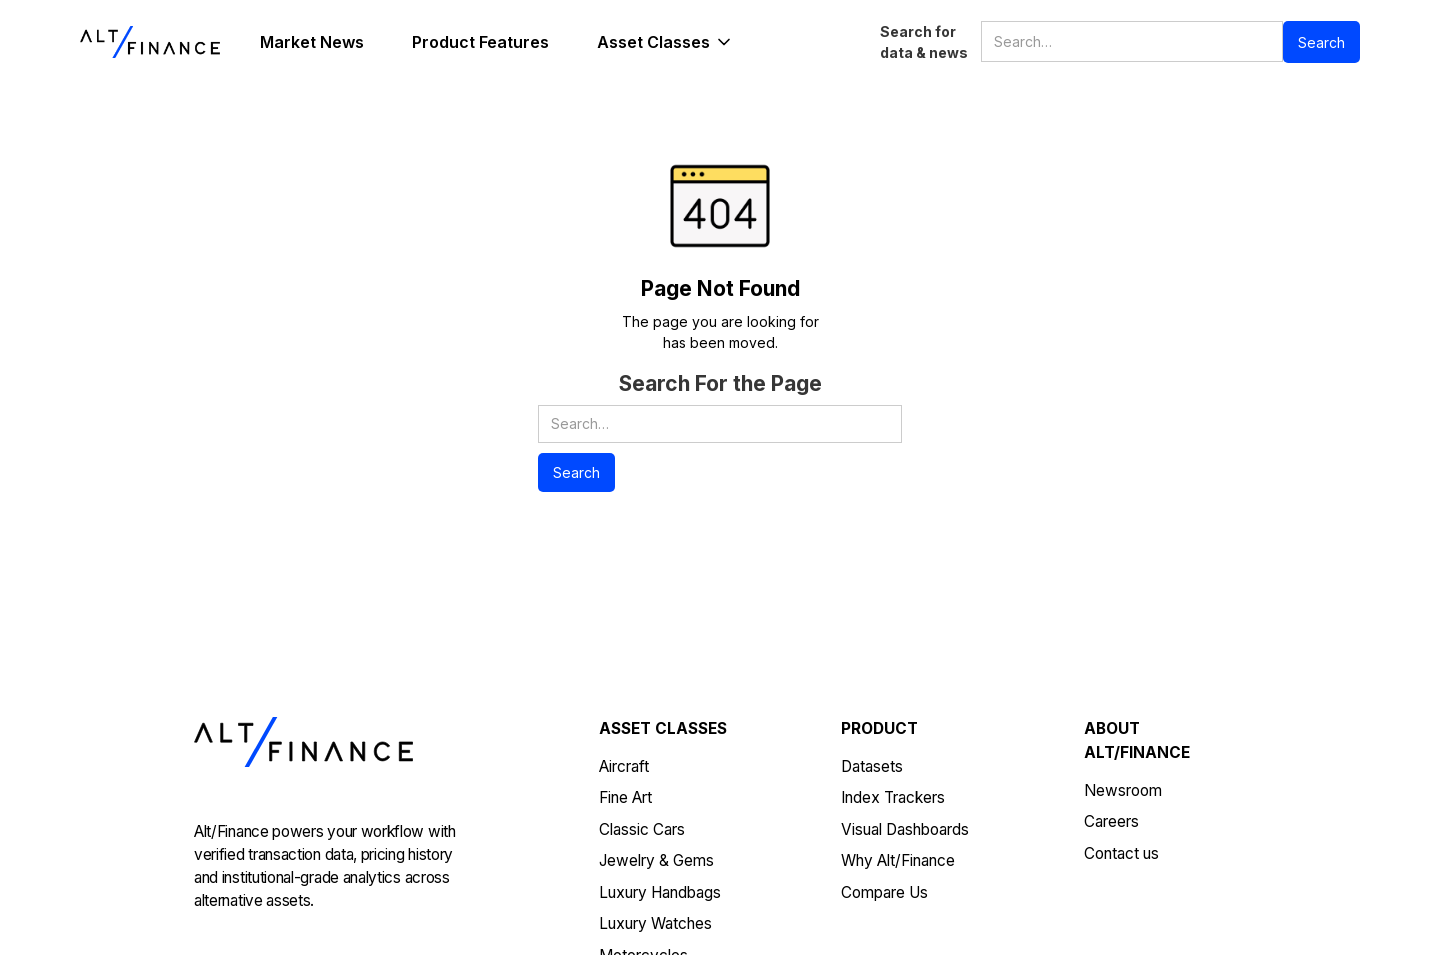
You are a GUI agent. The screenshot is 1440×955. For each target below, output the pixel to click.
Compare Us (884, 892)
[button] (665, 42)
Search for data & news (924, 42)
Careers (1111, 821)
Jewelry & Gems (656, 860)
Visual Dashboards (905, 829)
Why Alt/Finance (898, 860)
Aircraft (624, 766)
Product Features (480, 42)
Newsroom (1123, 790)
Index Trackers (893, 797)
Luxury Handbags (660, 892)
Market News (312, 42)
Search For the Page (720, 383)
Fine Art (625, 797)
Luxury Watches (655, 923)
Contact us (1121, 853)
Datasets (872, 766)
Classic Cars (642, 829)
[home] (150, 42)
